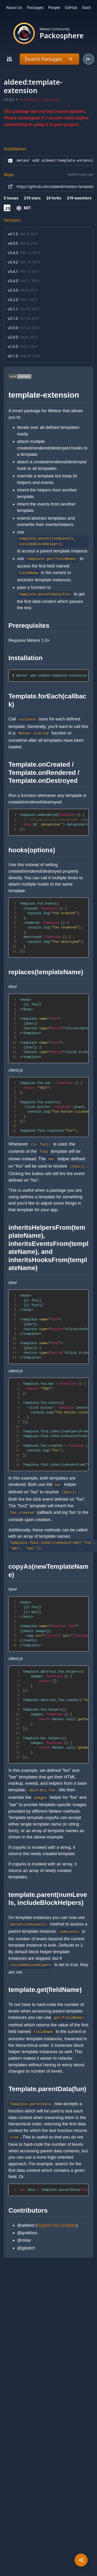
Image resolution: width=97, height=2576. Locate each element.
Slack (86, 7)
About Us (14, 7)
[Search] (9, 59)
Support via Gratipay (56, 2225)
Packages (35, 7)
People (54, 7)
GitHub (71, 7)
